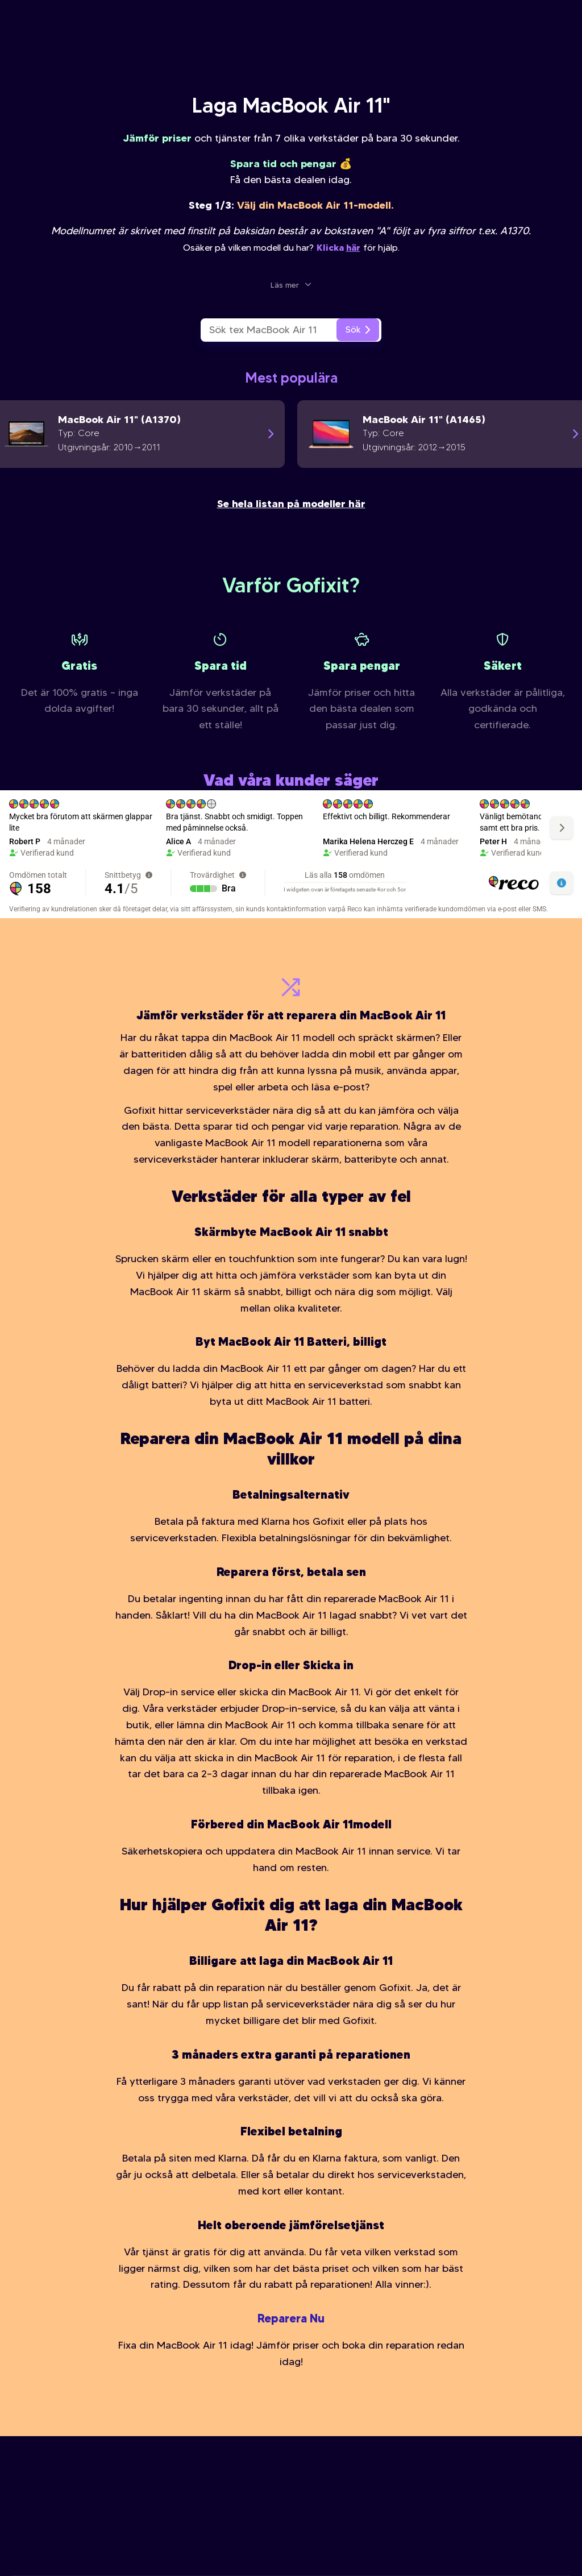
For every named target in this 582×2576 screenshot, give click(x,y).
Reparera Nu (291, 2318)
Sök (358, 329)
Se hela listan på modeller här (291, 503)
